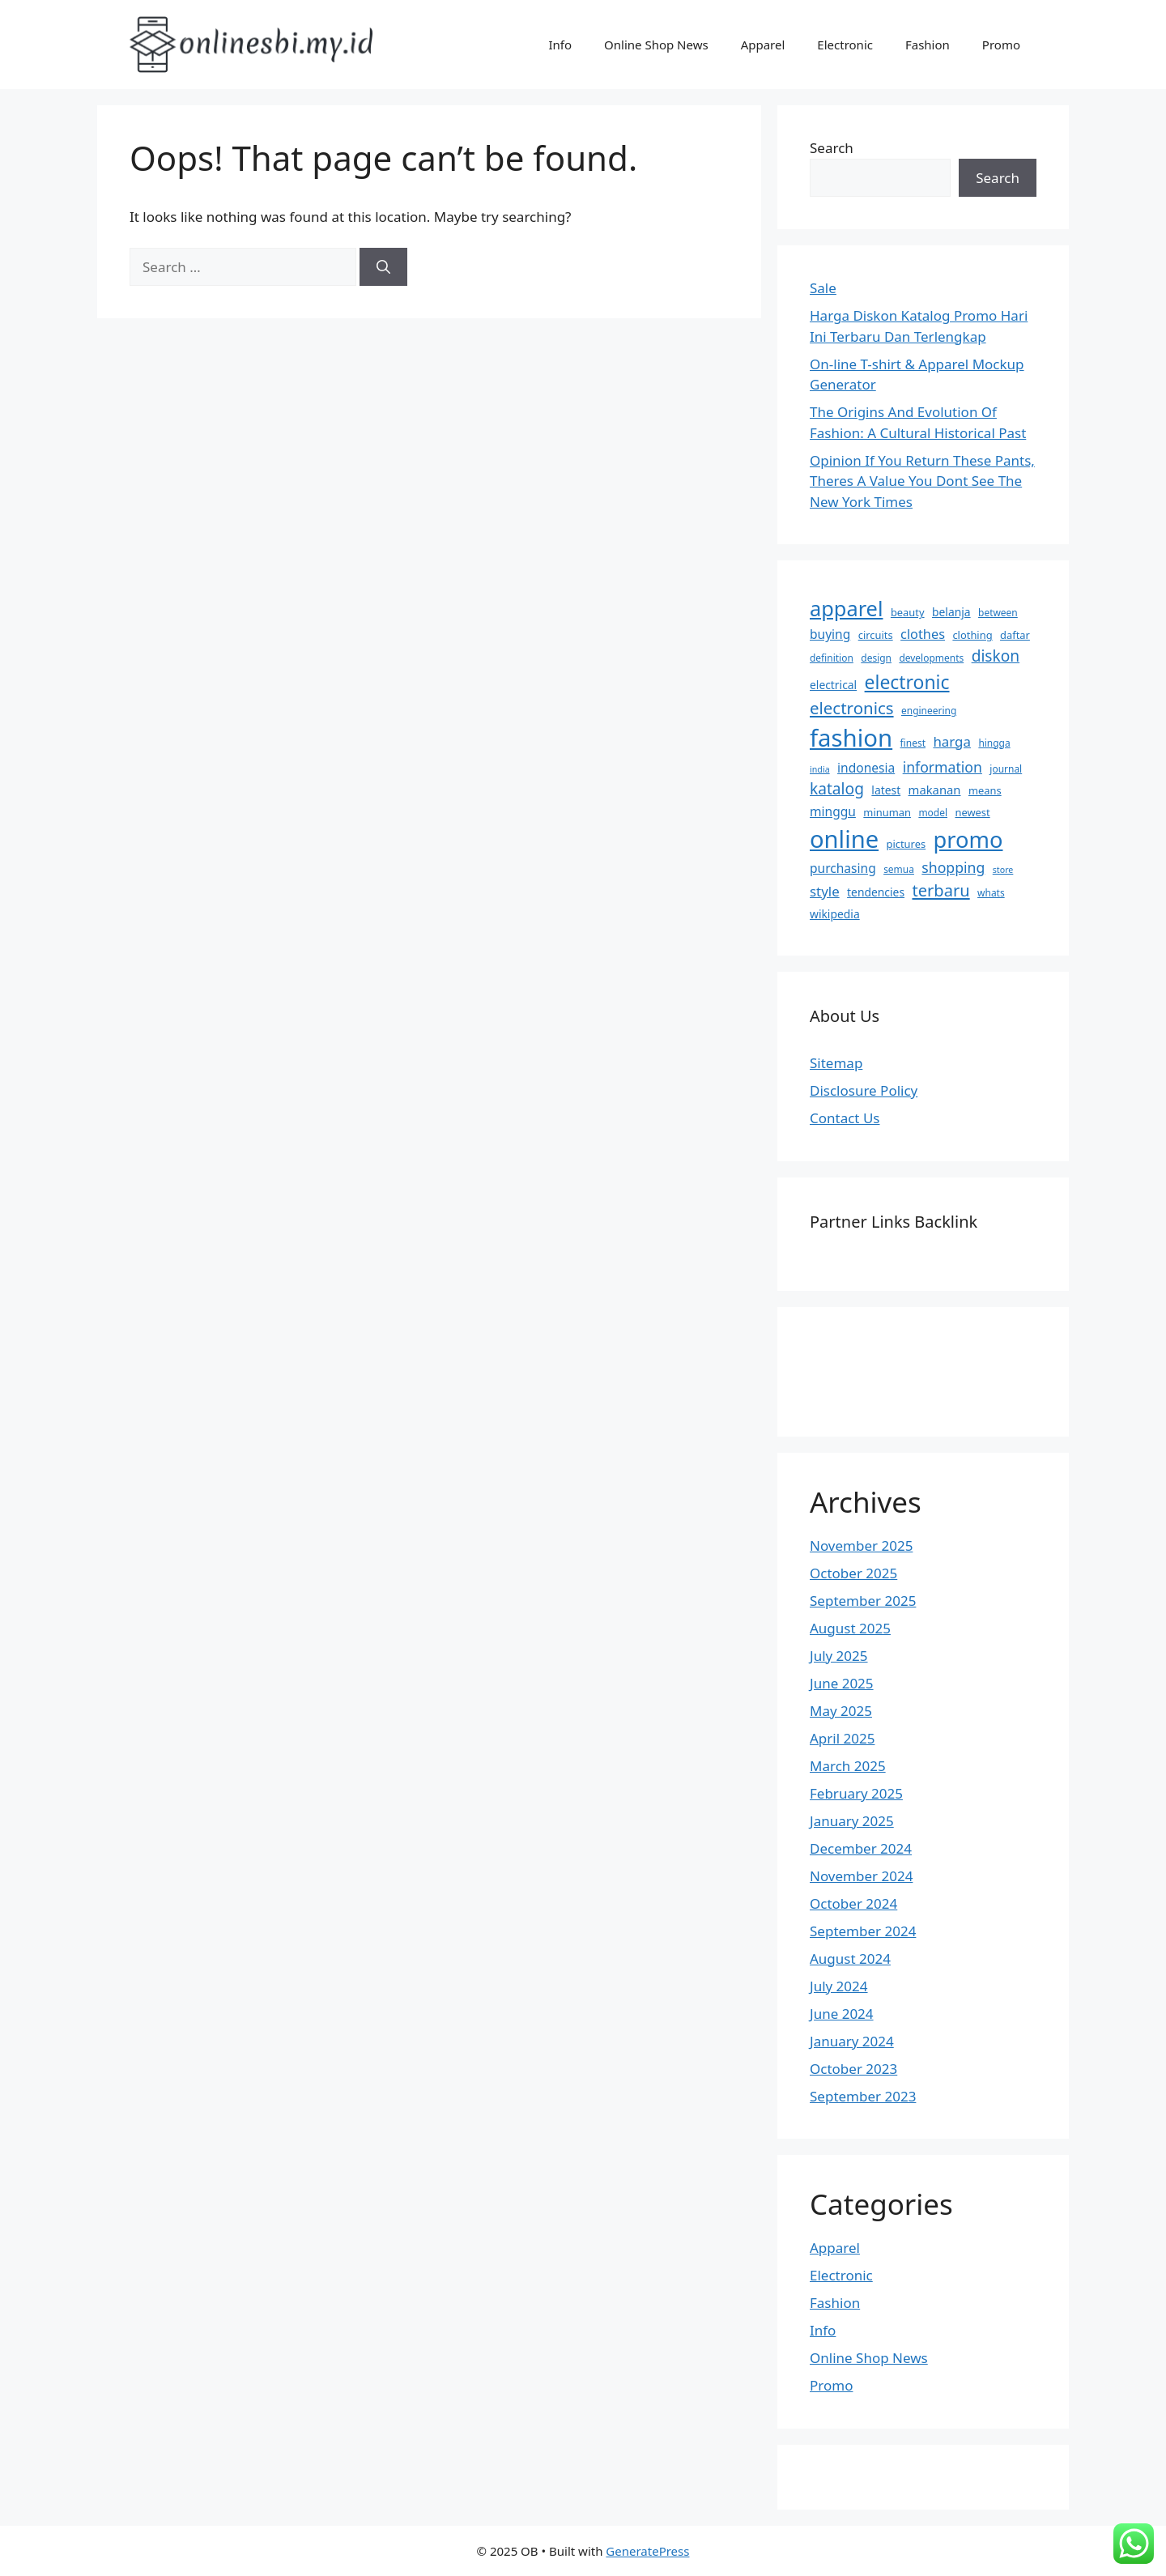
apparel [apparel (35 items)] (846, 608)
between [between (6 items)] (998, 613)
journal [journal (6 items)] (1005, 769)
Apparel (763, 44)
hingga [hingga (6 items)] (994, 743)
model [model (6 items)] (932, 813)
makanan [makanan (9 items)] (935, 789)
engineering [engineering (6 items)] (928, 710)
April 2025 (842, 1738)
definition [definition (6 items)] (831, 658)
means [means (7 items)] (985, 790)
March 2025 (848, 1765)
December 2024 (861, 1848)
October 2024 (853, 1903)
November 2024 (861, 1876)
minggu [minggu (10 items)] (833, 811)
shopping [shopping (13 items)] (953, 867)
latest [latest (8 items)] (885, 790)
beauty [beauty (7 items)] (908, 612)
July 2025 (839, 1655)
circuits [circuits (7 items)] (875, 635)
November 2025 (861, 1545)
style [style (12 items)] (825, 891)
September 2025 (863, 1600)
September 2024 (863, 1931)
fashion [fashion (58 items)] (851, 738)
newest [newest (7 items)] (972, 812)
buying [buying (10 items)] (830, 634)
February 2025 (856, 1793)
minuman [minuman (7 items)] (887, 812)
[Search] (383, 267)
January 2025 (852, 1821)
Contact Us (845, 1118)
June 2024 (842, 2013)
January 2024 (852, 2041)
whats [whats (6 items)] (991, 893)
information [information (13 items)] (942, 767)
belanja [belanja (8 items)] (951, 612)
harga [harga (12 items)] (952, 741)
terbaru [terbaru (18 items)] (940, 890)
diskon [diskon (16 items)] (996, 655)
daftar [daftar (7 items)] (1015, 635)
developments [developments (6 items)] (931, 658)
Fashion (927, 44)
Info (560, 44)
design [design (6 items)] (876, 658)
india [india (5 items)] (820, 769)
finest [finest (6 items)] (913, 743)
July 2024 (839, 1986)
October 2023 (853, 2068)
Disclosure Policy (863, 1090)
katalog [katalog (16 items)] (837, 788)
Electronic (845, 44)
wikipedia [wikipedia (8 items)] (835, 914)
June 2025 (842, 1683)
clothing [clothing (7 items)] (972, 635)
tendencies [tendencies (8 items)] (875, 892)
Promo (1001, 44)
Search (831, 147)
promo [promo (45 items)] (968, 839)
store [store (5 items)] (1003, 869)
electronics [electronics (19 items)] (852, 707)
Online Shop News (656, 44)
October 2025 (853, 1573)
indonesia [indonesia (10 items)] (866, 768)
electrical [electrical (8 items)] (833, 684)
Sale (823, 288)
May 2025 (841, 1710)
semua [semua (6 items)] (898, 869)
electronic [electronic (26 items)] (907, 682)
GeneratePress (647, 2551)
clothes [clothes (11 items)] (922, 634)
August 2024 (850, 1958)
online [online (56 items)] (844, 839)
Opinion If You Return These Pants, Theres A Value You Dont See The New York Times (922, 481)
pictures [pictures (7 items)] (906, 844)
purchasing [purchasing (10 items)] (843, 868)
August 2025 (850, 1628)
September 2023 (863, 2096)
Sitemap (836, 1063)
